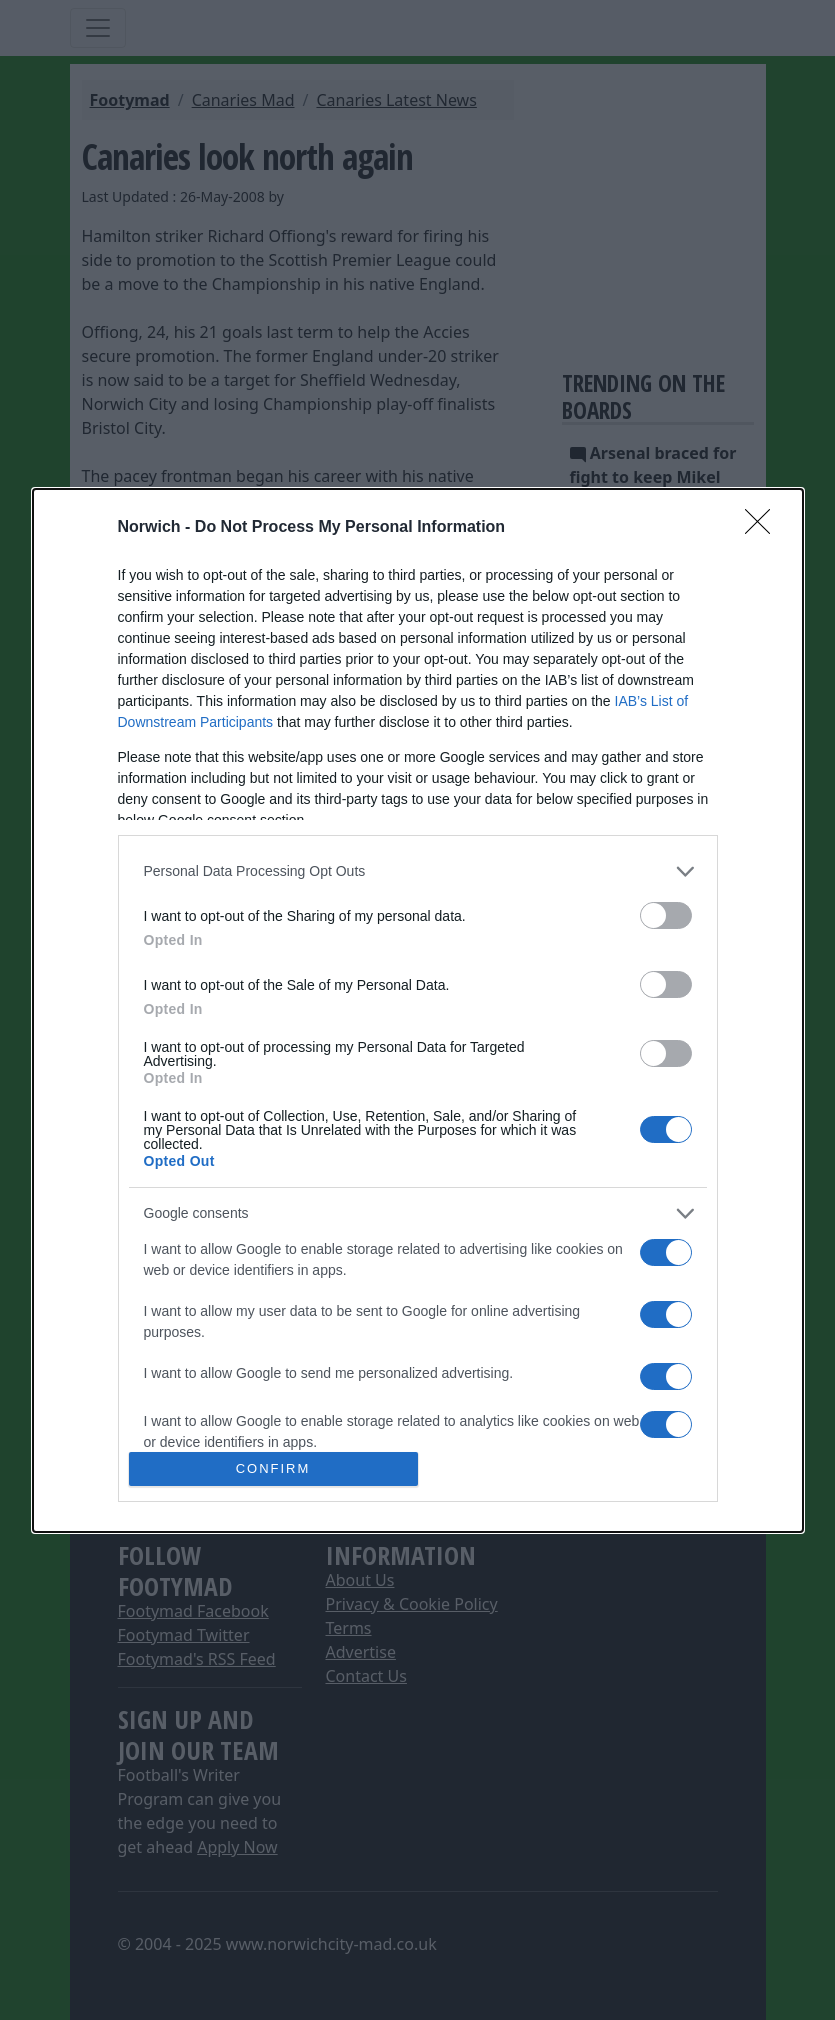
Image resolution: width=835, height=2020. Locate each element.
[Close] (764, 528)
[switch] (666, 915)
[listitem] (418, 871)
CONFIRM (273, 1468)
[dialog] (418, 1010)
